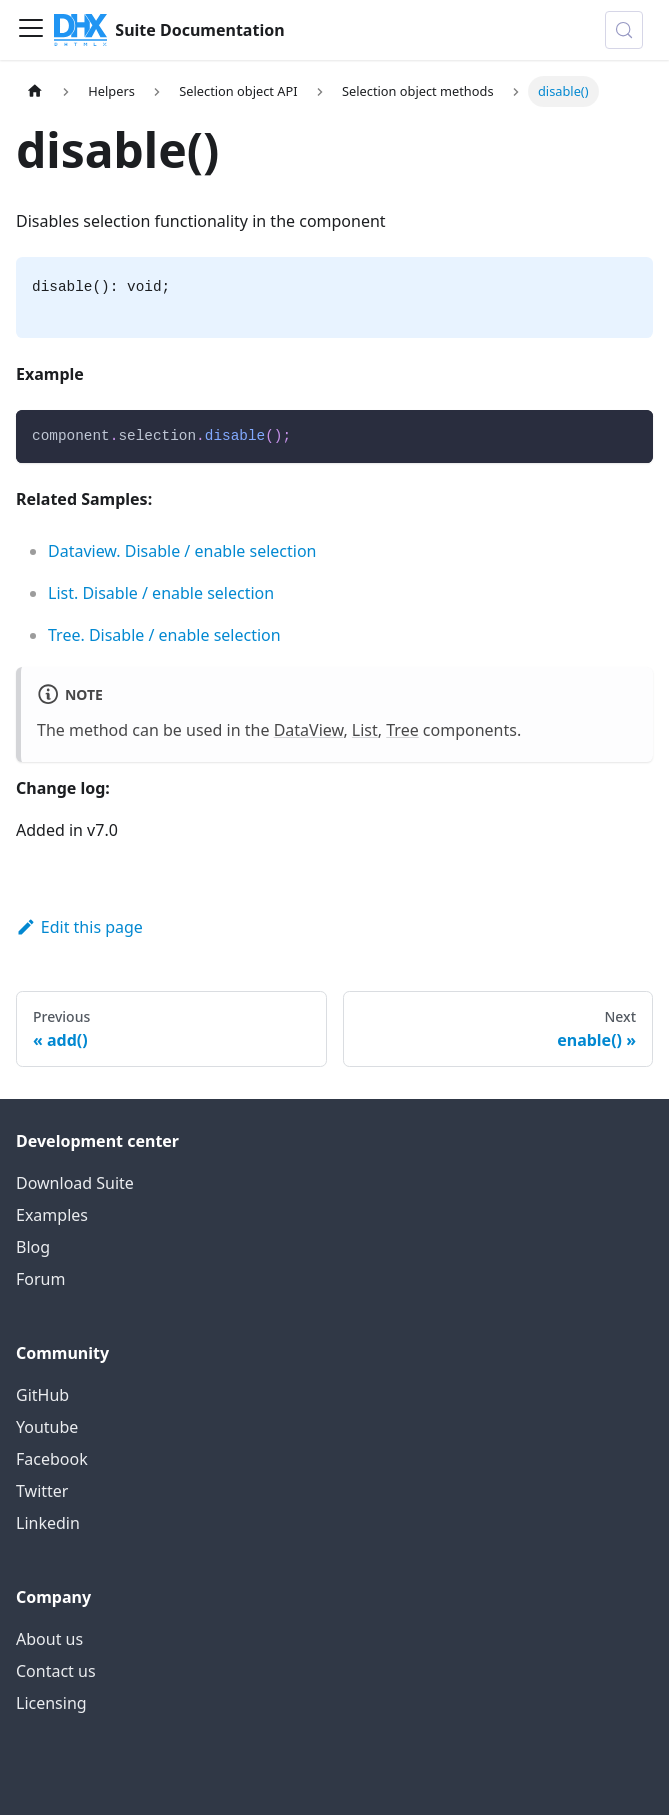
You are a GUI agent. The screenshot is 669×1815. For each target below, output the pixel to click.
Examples (52, 1215)
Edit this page (79, 927)
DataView (309, 730)
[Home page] (35, 91)
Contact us (56, 1671)
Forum (40, 1279)
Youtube (47, 1427)
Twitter (42, 1491)
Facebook (52, 1459)
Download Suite (75, 1183)
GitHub (42, 1395)
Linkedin (48, 1523)
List (365, 730)
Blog (33, 1247)
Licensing (51, 1703)
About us (49, 1639)
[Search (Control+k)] (624, 30)
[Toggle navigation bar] (31, 30)
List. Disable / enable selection (161, 593)
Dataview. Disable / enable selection (182, 551)
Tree (402, 730)
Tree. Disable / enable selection (164, 635)
